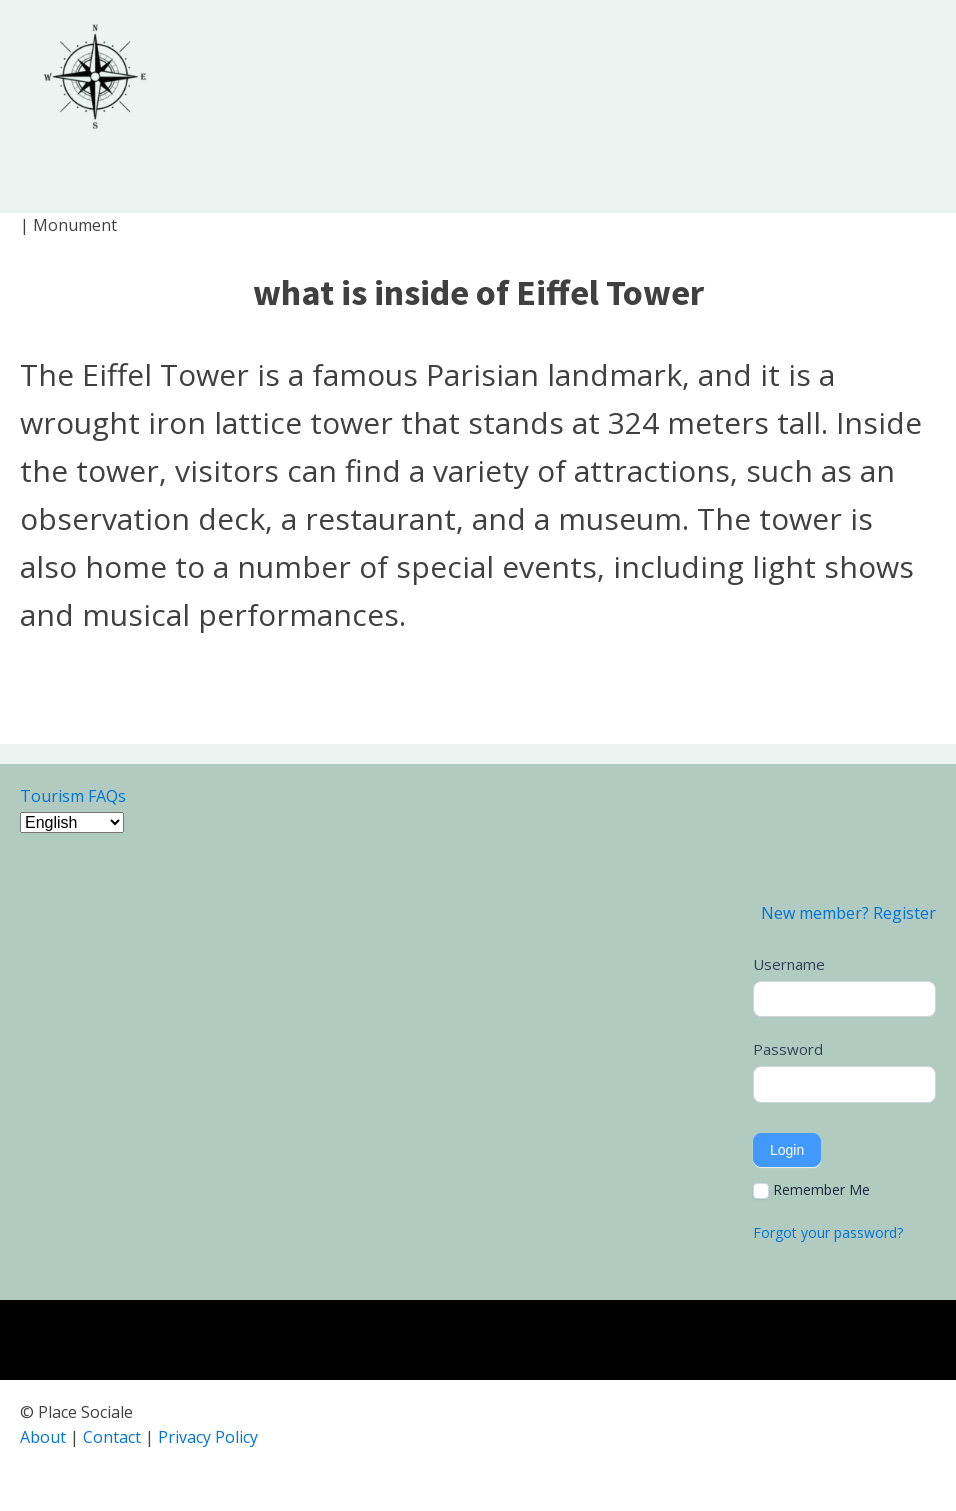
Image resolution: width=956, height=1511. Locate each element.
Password (788, 1049)
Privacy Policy (208, 1437)
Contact (112, 1437)
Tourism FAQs (73, 796)
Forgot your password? (828, 1232)
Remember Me (811, 1190)
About (43, 1437)
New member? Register (848, 913)
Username (789, 964)
